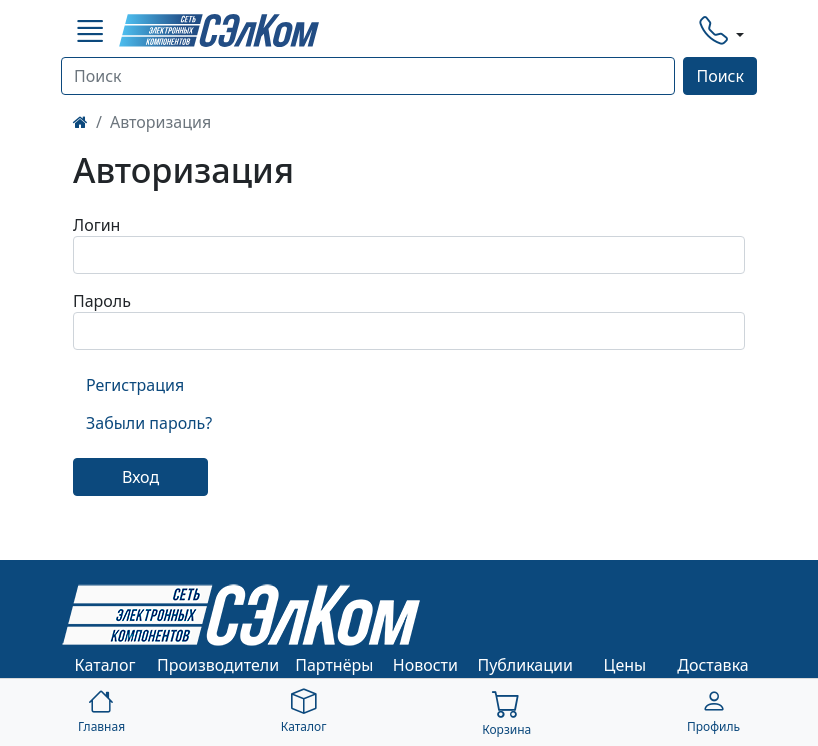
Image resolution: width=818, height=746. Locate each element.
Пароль (102, 301)
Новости (425, 665)
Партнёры (334, 665)
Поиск (720, 76)
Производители (218, 665)
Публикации (525, 665)
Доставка (713, 665)
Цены (625, 665)
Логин (96, 225)
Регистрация (135, 385)
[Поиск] (368, 76)
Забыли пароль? (149, 423)
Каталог (105, 665)
